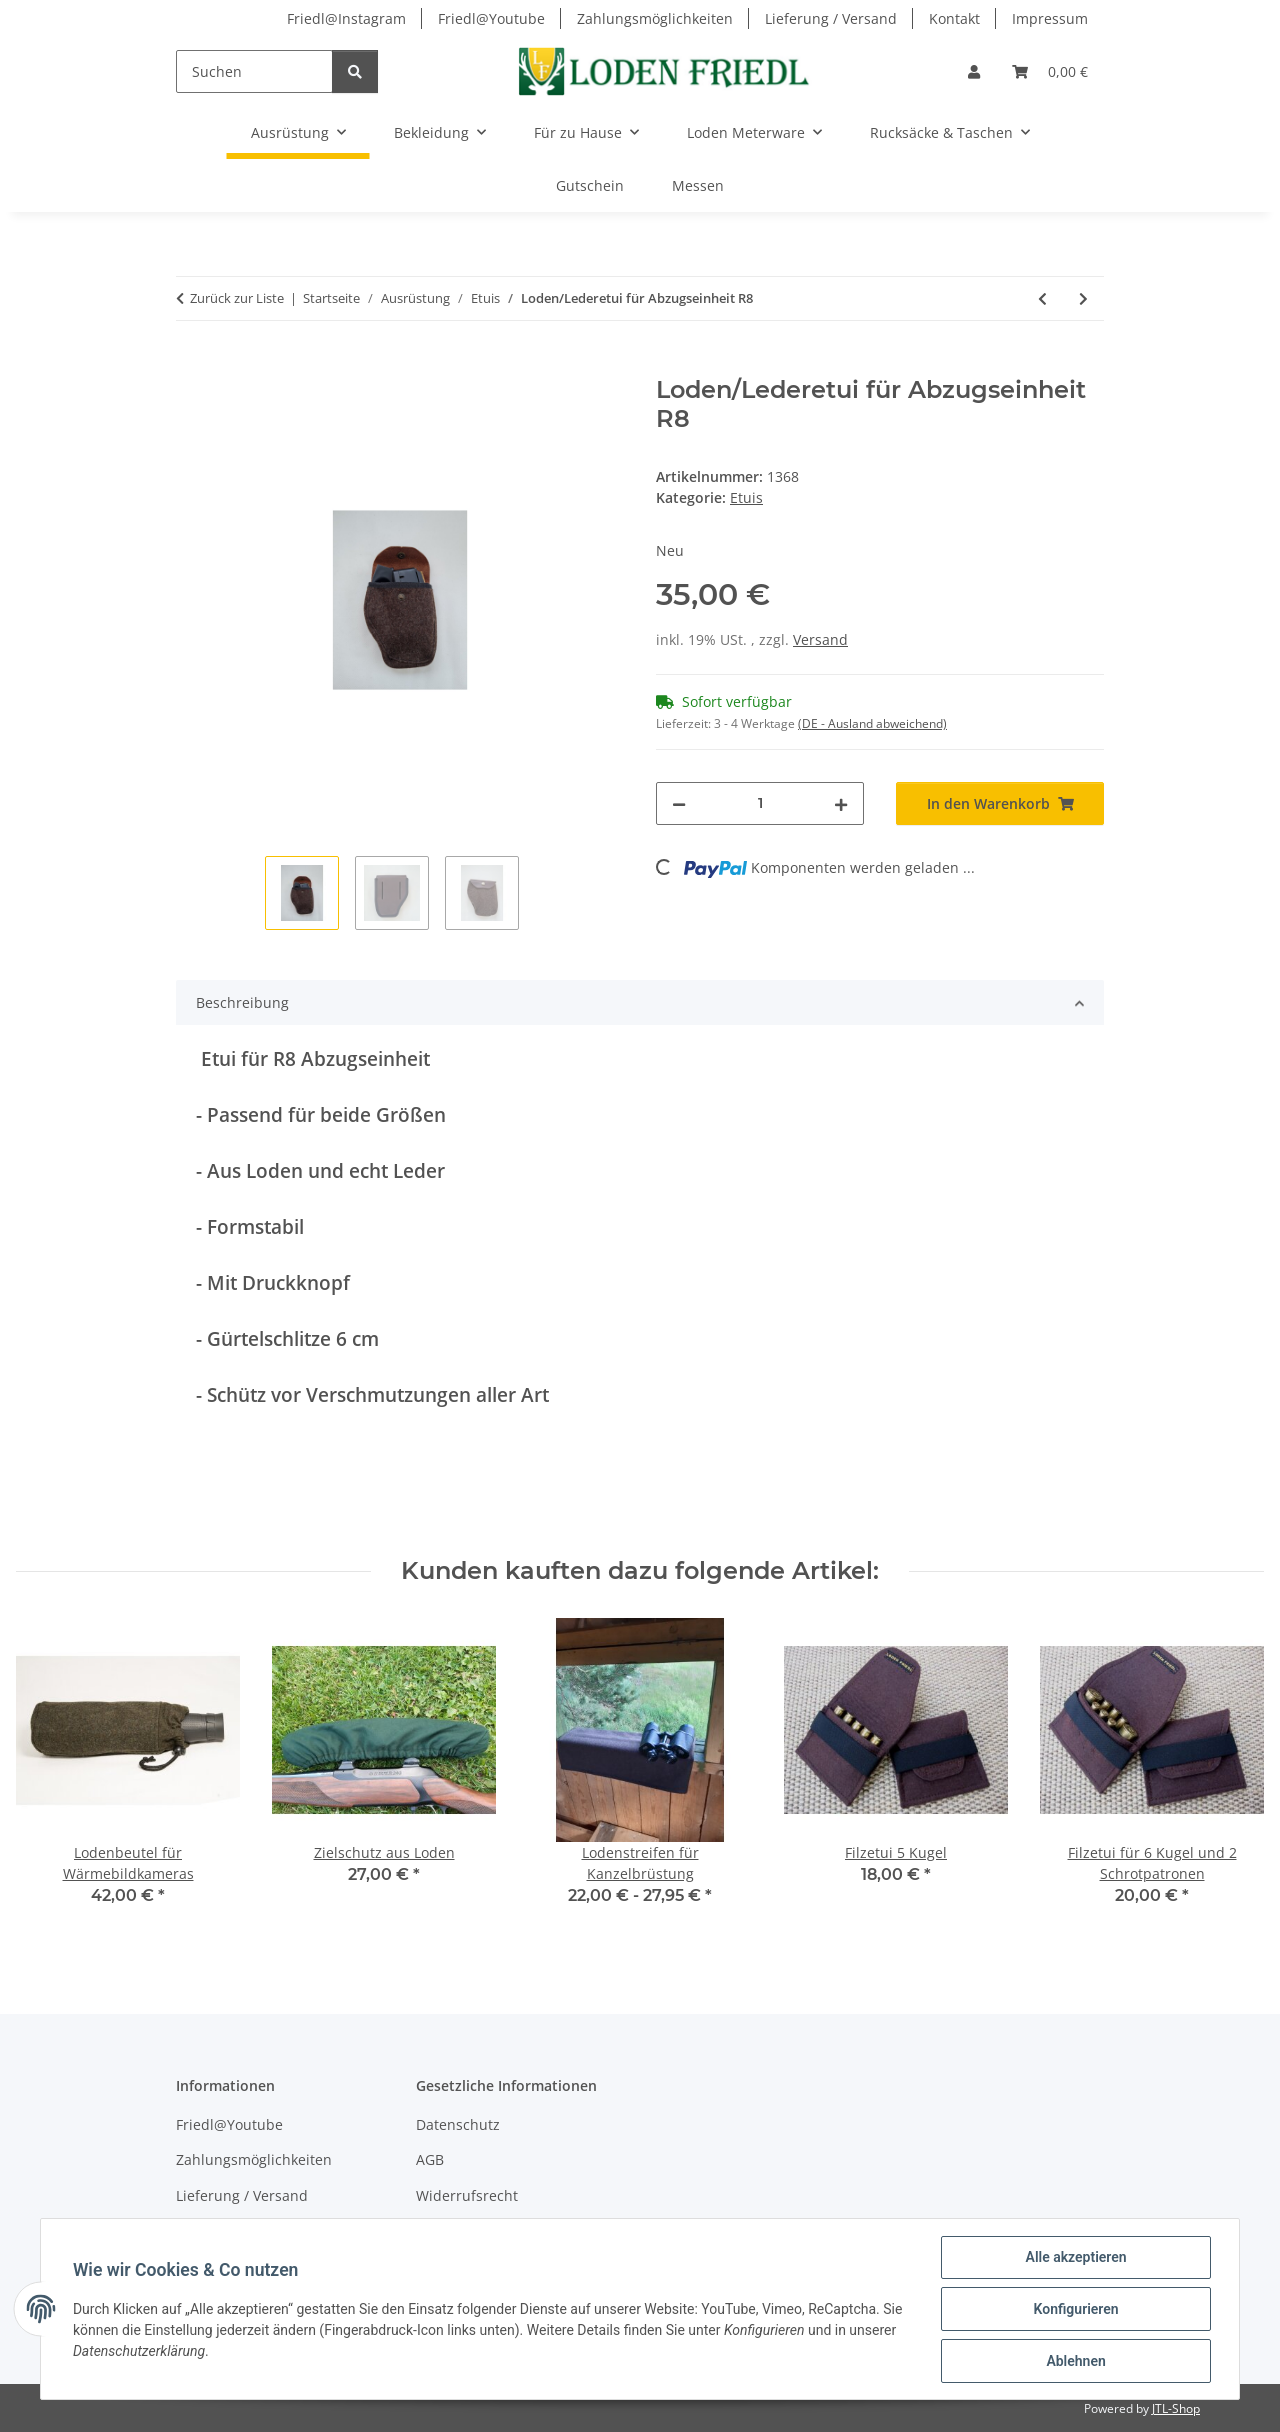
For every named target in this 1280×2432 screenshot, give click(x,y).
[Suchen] (254, 71)
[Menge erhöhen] (841, 803)
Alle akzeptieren (1075, 2257)
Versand (820, 639)
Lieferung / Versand (831, 18)
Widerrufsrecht (467, 2195)
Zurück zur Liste (237, 298)
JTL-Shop (1176, 2408)
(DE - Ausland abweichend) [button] (872, 723)
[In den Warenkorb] (192, 365)
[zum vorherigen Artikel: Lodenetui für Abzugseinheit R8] (1042, 298)
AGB (430, 2159)
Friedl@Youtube (491, 18)
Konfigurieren (1075, 2309)
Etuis (746, 497)
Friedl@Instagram (346, 18)
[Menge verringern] (679, 803)
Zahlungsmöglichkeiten (655, 18)
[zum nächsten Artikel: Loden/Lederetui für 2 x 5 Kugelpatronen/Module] (1083, 298)
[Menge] (760, 803)
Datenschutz (458, 2124)
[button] (974, 71)
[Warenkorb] (1050, 71)
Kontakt (954, 18)
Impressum (1050, 18)
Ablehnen (1075, 2361)
